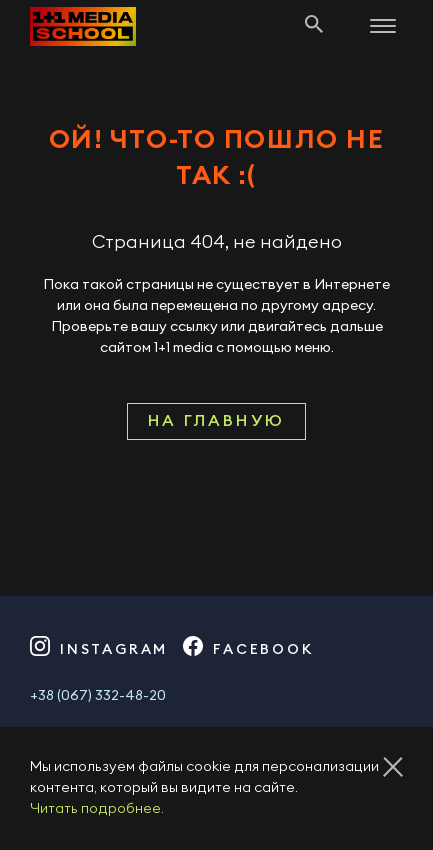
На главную (216, 421)
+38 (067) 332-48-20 (98, 696)
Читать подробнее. (97, 809)
